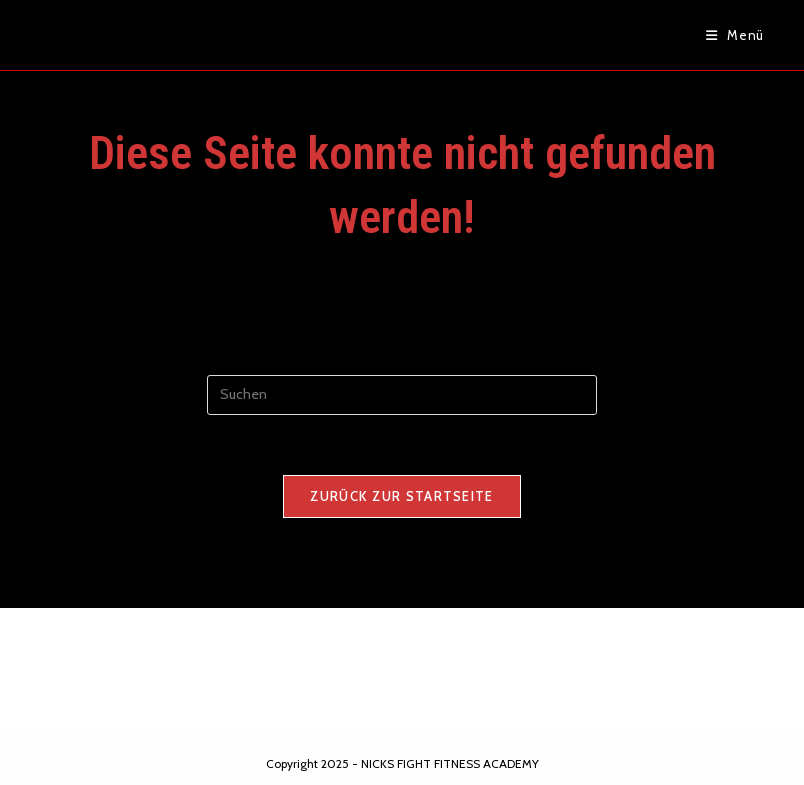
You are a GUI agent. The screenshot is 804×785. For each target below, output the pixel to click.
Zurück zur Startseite (401, 496)
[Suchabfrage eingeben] (402, 395)
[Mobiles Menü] (735, 35)
